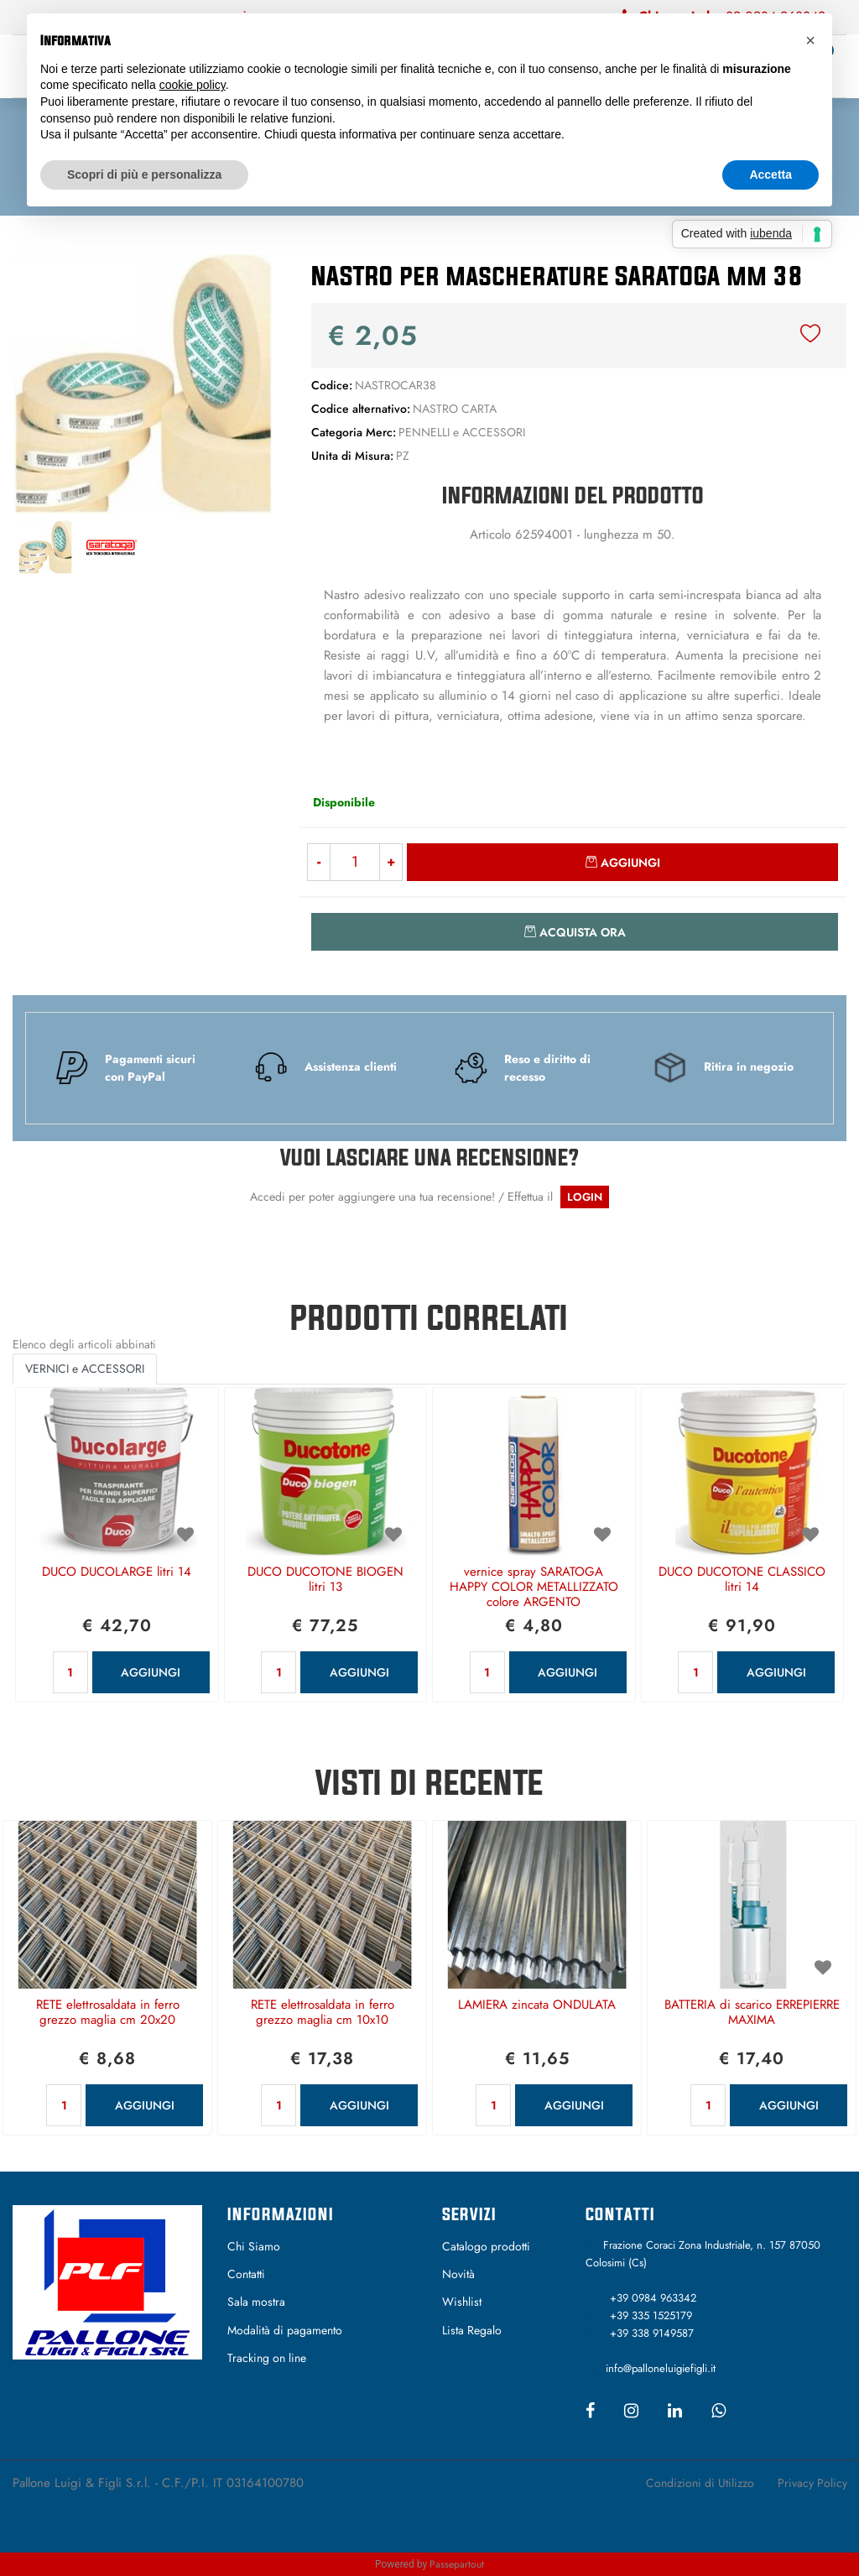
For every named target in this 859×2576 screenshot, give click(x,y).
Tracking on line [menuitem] (266, 2357)
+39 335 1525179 (651, 2315)
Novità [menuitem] (458, 2274)
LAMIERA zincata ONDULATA (537, 2005)
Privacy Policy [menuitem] (812, 2482)
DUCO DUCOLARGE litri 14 (116, 1572)
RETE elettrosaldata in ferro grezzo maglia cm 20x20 (108, 2013)
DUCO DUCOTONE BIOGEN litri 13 (325, 1580)
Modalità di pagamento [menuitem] (284, 2330)
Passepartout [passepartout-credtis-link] (457, 2564)
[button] (143, 382)
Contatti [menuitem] (246, 2274)
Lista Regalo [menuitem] (472, 2330)
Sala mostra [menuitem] (256, 2301)
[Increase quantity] (391, 862)
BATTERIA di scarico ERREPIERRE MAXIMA (752, 2013)
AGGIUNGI (150, 1672)
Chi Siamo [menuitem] (253, 2246)
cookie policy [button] (192, 84)
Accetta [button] (770, 174)
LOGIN (584, 1197)
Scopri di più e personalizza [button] (144, 174)
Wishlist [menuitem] (462, 2301)
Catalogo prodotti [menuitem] (486, 2246)
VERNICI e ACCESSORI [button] (84, 1368)
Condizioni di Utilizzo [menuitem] (700, 2482)
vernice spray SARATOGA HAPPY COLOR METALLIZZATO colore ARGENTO (534, 1587)
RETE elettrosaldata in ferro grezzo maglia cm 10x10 (322, 2013)
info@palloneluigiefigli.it (661, 2368)
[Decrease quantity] (318, 862)
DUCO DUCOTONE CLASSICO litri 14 (742, 1580)
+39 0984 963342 (653, 2298)
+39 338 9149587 (652, 2333)
